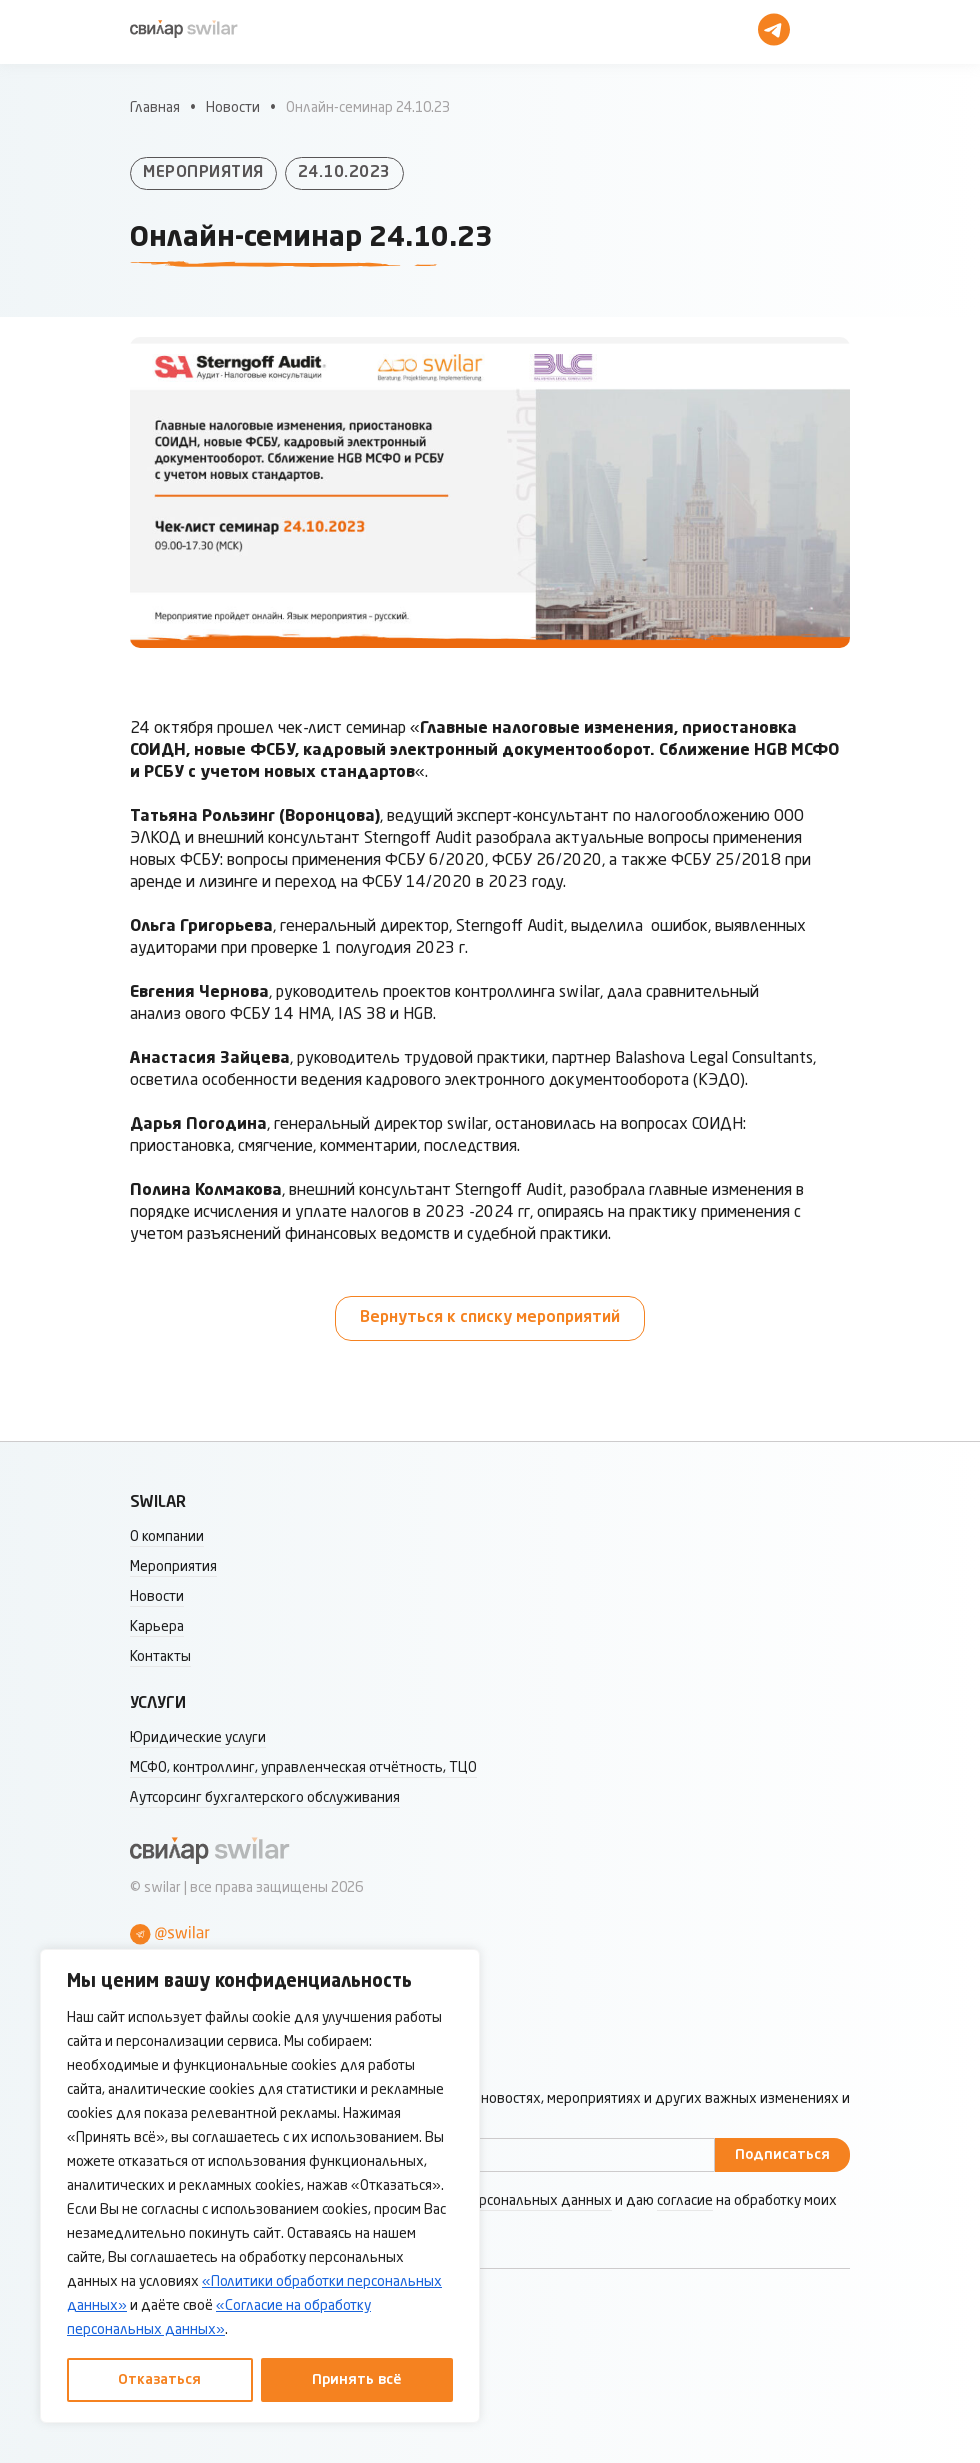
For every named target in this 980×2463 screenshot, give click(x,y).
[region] (260, 2186)
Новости (233, 108)
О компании (167, 1537)
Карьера (157, 1627)
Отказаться (159, 2380)
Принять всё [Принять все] (357, 2380)
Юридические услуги (198, 1738)
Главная (155, 108)
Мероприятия (173, 1567)
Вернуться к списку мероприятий (490, 1318)
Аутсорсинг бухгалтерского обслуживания (265, 1798)
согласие (685, 2201)
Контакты (160, 1657)
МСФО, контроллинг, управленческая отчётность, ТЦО (303, 1768)
